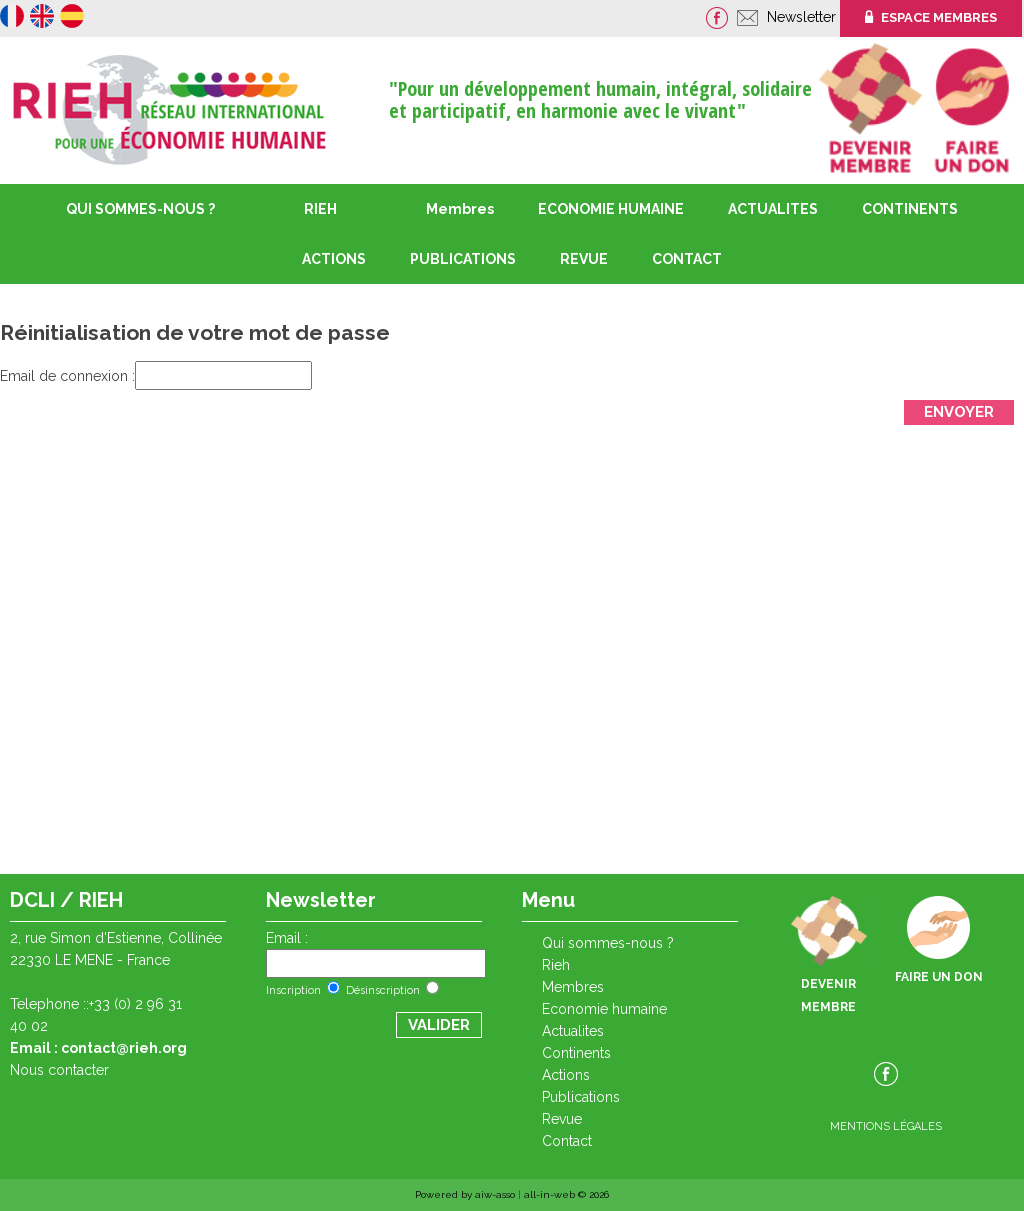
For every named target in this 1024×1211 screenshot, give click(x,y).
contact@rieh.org (124, 1048)
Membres (460, 209)
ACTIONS (334, 259)
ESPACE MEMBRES (931, 17)
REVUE (584, 259)
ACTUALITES (773, 209)
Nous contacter (59, 1070)
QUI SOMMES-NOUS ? (140, 209)
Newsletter (803, 17)
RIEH (320, 209)
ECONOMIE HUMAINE (611, 209)
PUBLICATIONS (581, 1097)
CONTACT (687, 259)
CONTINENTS (576, 1053)
